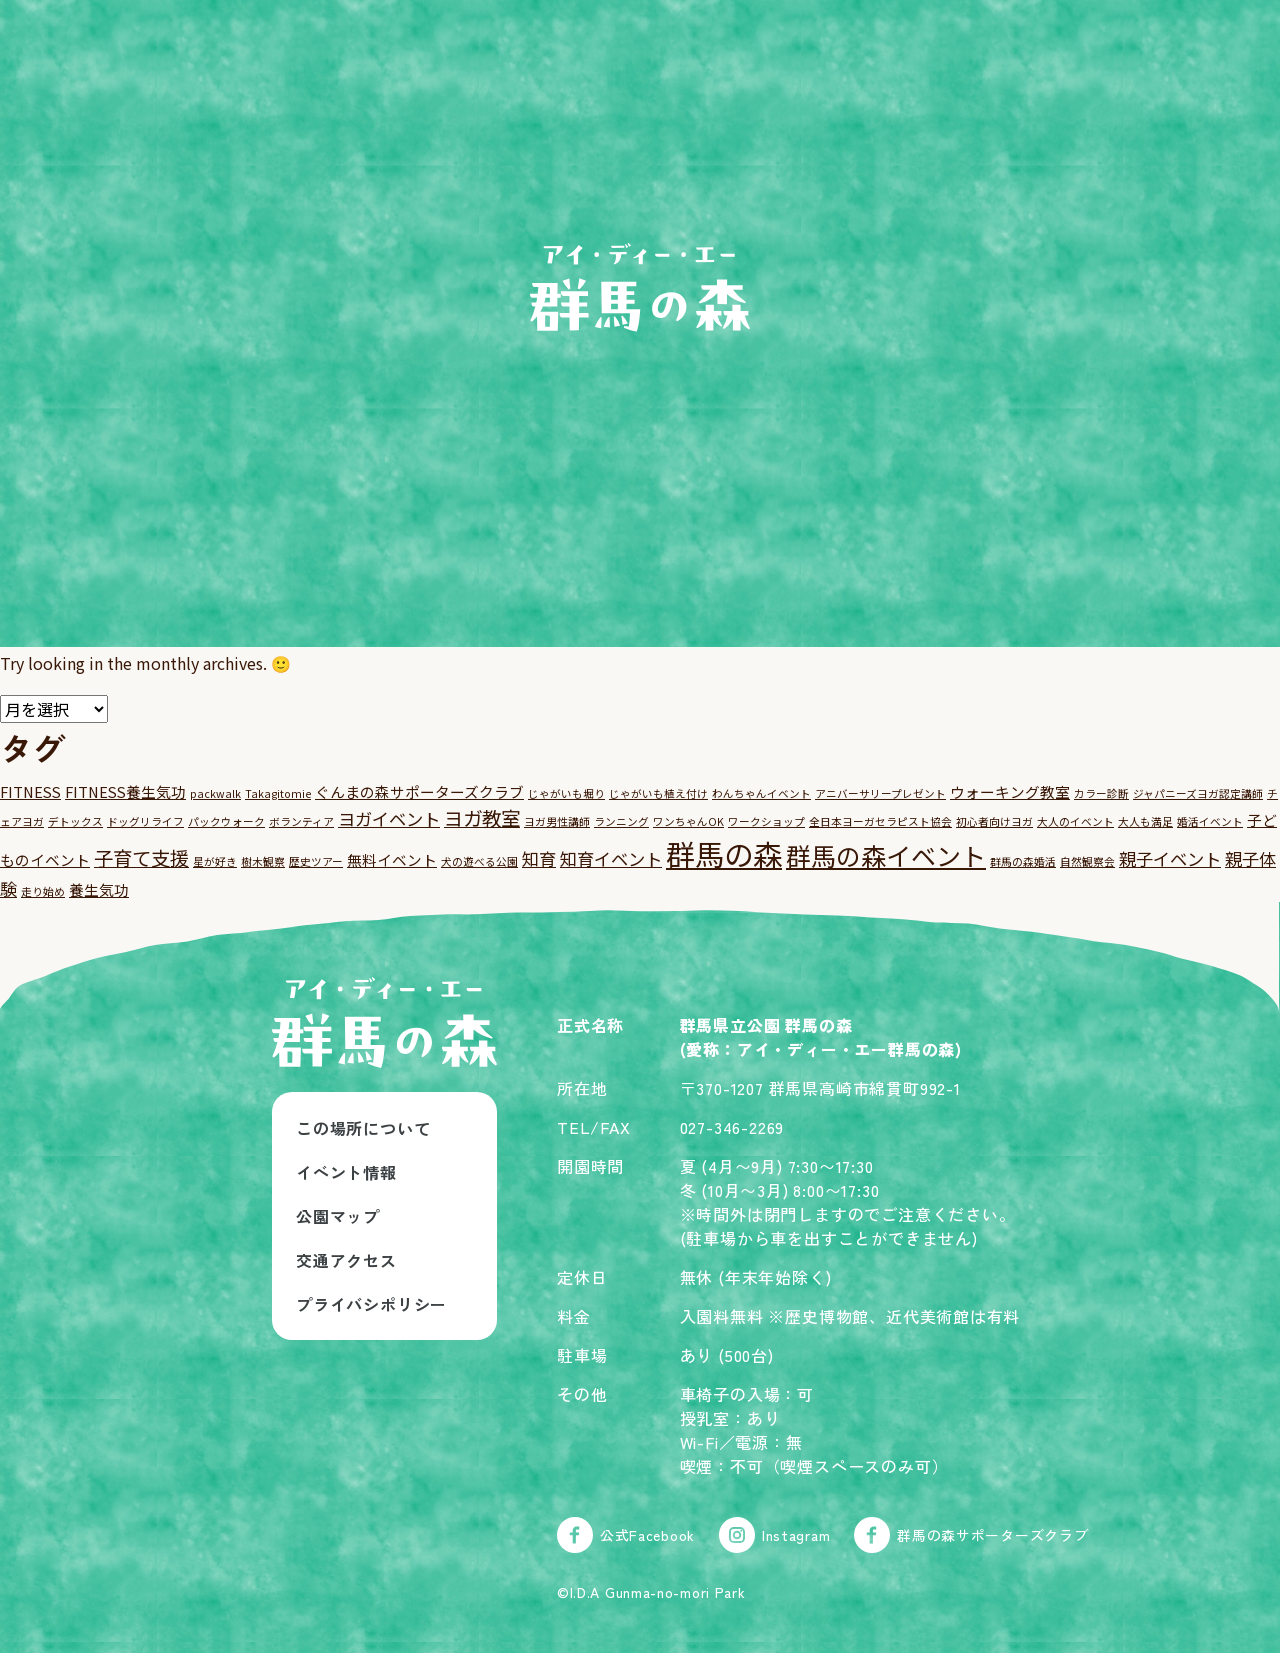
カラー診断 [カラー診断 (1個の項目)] (1101, 793)
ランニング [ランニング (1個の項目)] (621, 821)
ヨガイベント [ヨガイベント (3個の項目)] (389, 818)
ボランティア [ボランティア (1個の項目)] (301, 821)
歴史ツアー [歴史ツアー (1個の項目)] (316, 861)
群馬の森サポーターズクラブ (971, 1535)
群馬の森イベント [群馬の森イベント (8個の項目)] (886, 855)
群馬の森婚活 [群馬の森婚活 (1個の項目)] (1023, 861)
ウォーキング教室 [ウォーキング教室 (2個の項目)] (1010, 791)
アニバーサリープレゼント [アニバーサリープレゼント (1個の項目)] (880, 793)
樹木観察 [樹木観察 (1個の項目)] (263, 861)
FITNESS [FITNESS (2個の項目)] (30, 791)
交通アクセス (346, 1260)
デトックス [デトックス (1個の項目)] (75, 821)
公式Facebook (626, 1535)
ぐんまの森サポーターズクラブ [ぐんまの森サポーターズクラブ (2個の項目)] (419, 791)
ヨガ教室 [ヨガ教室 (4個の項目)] (482, 817)
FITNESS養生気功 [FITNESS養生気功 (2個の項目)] (125, 791)
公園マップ (338, 1216)
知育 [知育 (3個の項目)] (539, 858)
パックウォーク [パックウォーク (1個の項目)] (226, 821)
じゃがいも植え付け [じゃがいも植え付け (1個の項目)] (658, 793)
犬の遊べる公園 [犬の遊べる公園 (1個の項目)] (479, 861)
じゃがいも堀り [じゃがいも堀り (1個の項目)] (566, 793)
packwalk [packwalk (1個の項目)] (215, 793)
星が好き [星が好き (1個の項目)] (215, 861)
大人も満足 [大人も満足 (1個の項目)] (1145, 821)
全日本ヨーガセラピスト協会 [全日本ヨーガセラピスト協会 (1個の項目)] (880, 821)
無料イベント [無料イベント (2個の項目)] (392, 859)
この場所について (363, 1128)
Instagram (774, 1535)
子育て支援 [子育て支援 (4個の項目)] (141, 857)
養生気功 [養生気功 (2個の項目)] (99, 889)
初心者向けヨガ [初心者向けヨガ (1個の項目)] (994, 821)
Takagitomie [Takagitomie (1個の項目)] (278, 793)
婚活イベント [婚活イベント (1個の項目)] (1210, 821)
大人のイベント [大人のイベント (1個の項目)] (1075, 821)
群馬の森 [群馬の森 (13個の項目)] (724, 853)
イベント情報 (346, 1172)
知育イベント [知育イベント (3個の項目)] (611, 858)
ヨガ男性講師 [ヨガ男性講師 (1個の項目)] (557, 821)
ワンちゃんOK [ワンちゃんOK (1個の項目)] (688, 821)
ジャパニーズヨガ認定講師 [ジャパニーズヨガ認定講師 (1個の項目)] (1198, 793)
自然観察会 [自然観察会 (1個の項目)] (1087, 861)
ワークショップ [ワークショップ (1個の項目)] (766, 821)
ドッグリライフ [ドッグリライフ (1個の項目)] (145, 821)
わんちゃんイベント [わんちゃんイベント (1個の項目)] (761, 793)
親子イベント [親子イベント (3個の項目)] (1170, 858)
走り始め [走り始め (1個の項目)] (43, 891)
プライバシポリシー (371, 1304)
